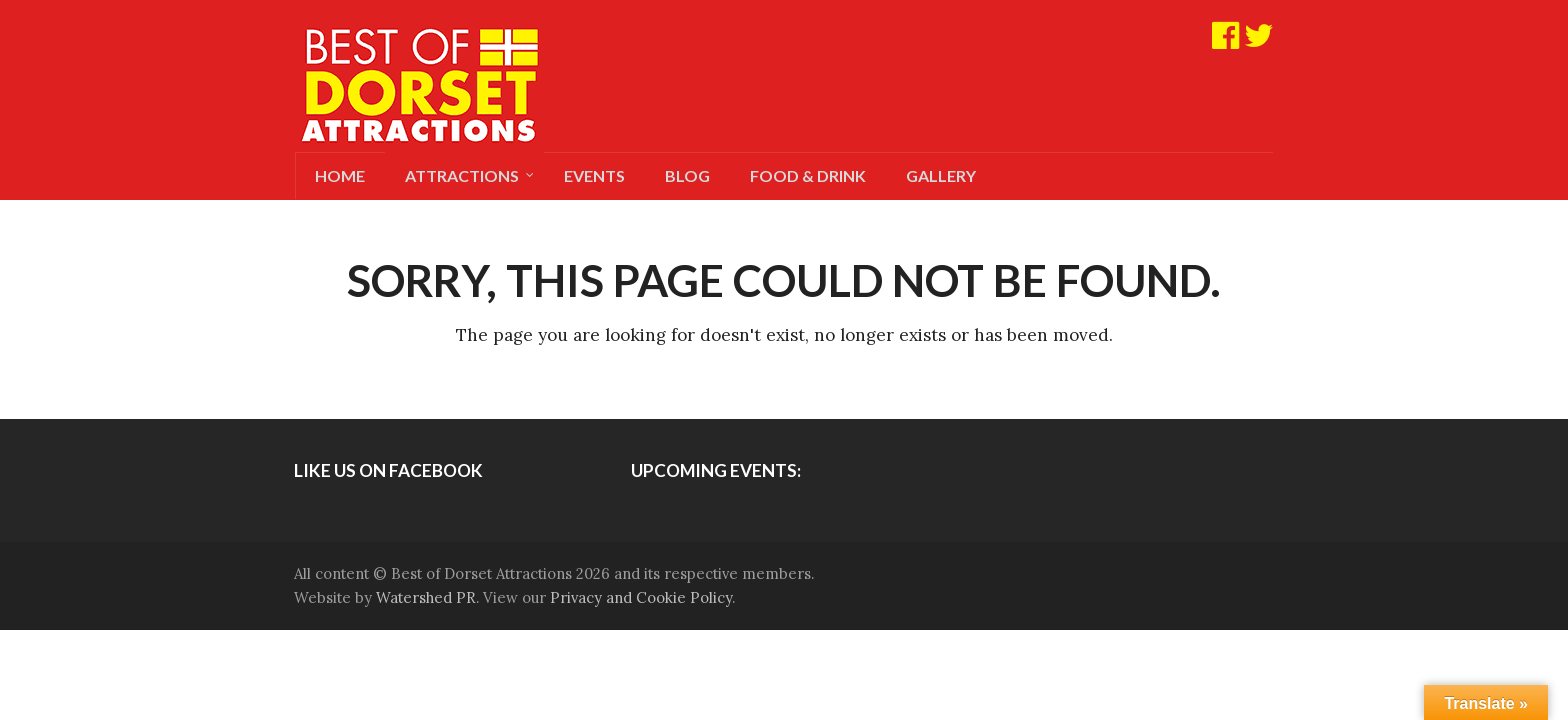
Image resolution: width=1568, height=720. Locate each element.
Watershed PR (426, 597)
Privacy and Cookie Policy (641, 597)
